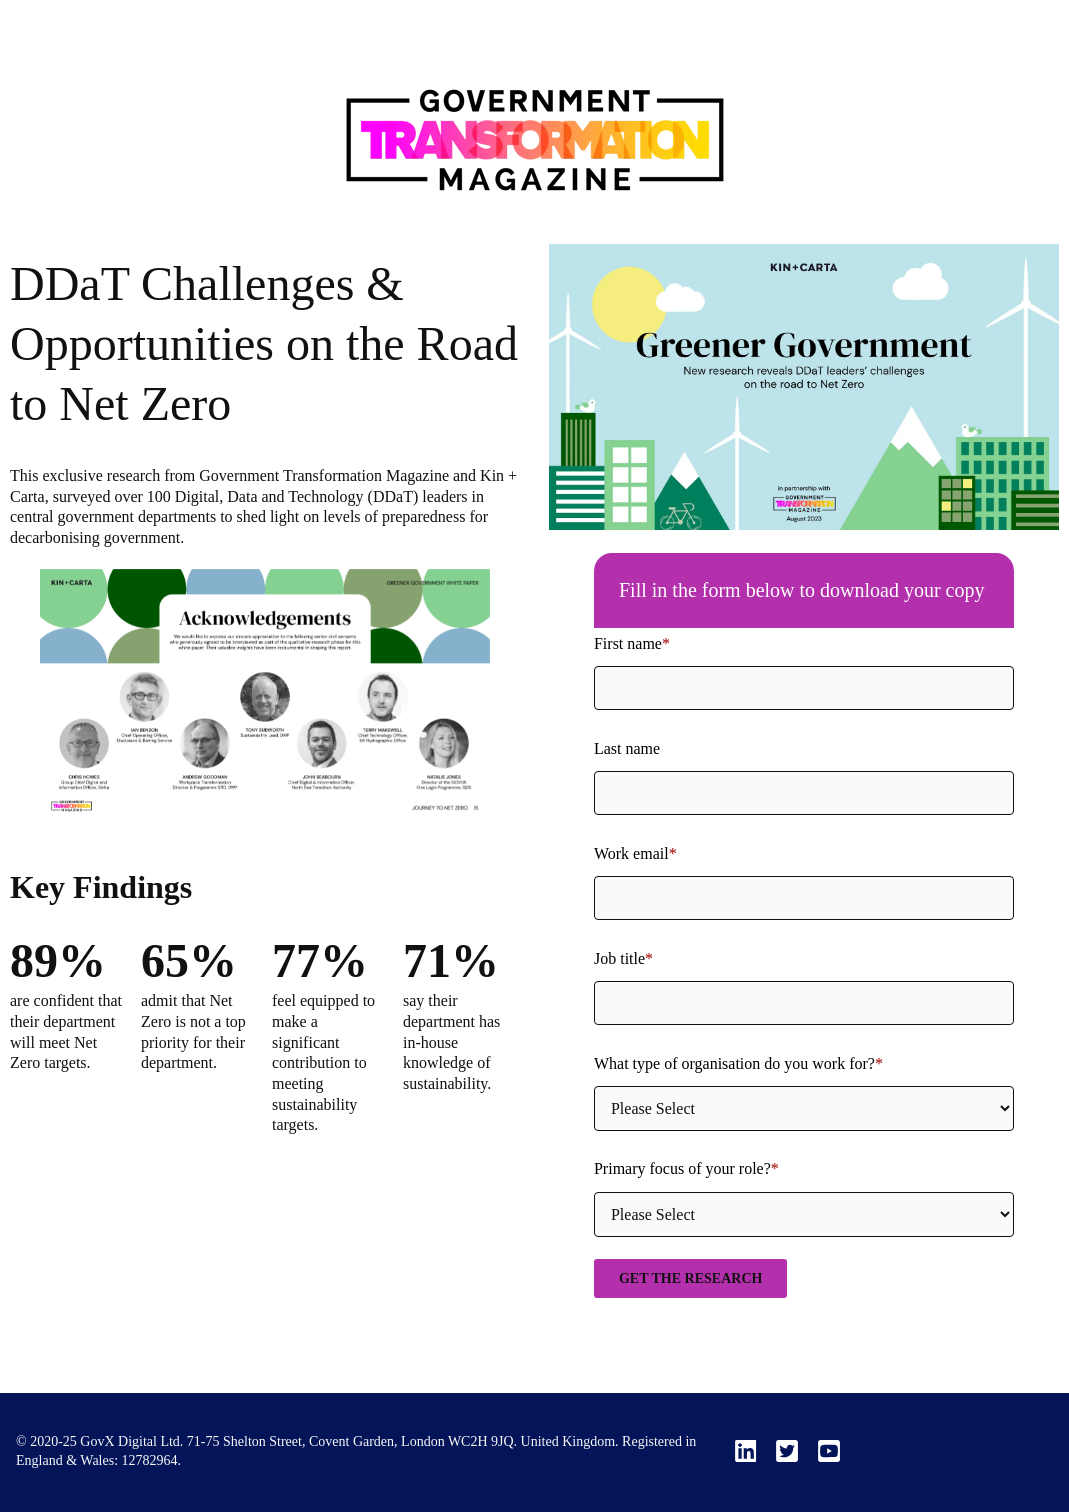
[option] (265, 698)
